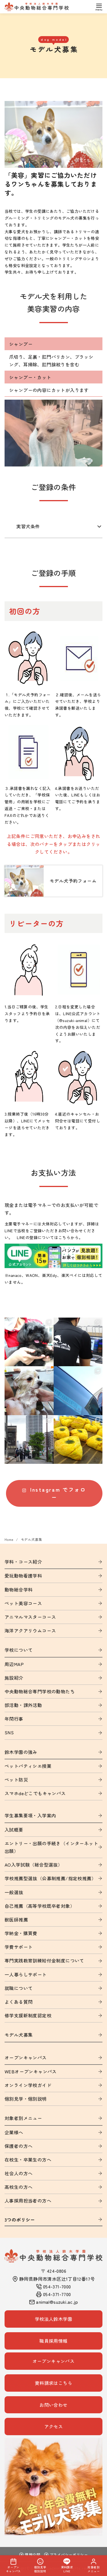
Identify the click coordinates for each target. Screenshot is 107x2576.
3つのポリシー (20, 2219)
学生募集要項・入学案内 (30, 1815)
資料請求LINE (67, 2565)
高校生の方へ (19, 2186)
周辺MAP (14, 1664)
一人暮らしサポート (26, 1974)
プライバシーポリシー (66, 2554)
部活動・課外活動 (23, 1705)
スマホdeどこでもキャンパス (35, 1793)
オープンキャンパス (26, 2057)
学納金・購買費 (21, 1933)
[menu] (99, 6)
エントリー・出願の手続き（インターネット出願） (51, 1847)
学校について (19, 1649)
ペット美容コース (23, 1603)
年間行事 (14, 1718)
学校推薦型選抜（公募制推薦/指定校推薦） (50, 1878)
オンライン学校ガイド (28, 2085)
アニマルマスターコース (30, 1616)
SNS (9, 1732)
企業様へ (14, 2132)
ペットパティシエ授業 (28, 1765)
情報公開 (29, 2554)
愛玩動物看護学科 (23, 1575)
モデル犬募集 (31, 1539)
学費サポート (19, 1946)
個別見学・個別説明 (26, 2098)
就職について (19, 1988)
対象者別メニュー (23, 2118)
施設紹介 (14, 1677)
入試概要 (14, 1829)
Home (9, 1539)
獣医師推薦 (16, 1919)
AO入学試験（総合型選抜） (33, 1864)
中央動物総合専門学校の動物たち (40, 1691)
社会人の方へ (19, 2173)
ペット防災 (16, 1779)
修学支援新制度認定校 (28, 2015)
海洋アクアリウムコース (30, 1630)
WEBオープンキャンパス (31, 2071)
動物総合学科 (19, 1589)
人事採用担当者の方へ (28, 2200)
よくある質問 (19, 2001)
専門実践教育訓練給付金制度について (44, 1960)
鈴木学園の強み (21, 1752)
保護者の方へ (19, 2145)
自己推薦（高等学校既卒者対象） (40, 1905)
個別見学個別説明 (40, 2565)
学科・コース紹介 (23, 1561)
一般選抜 (14, 1892)
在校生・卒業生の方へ (28, 2159)
